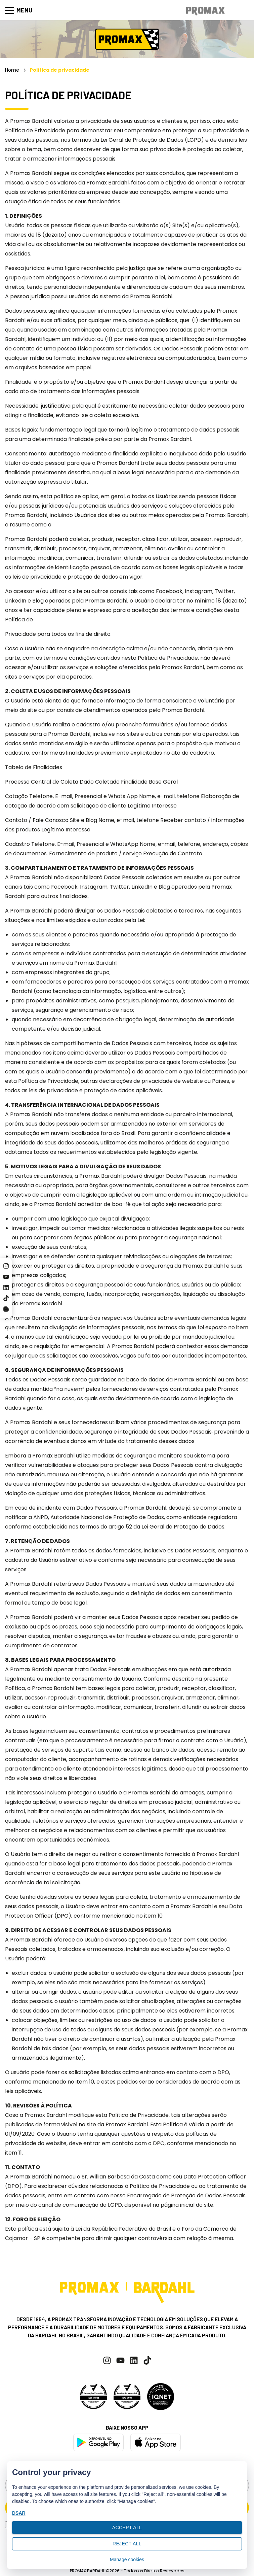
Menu (19, 10)
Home (12, 70)
